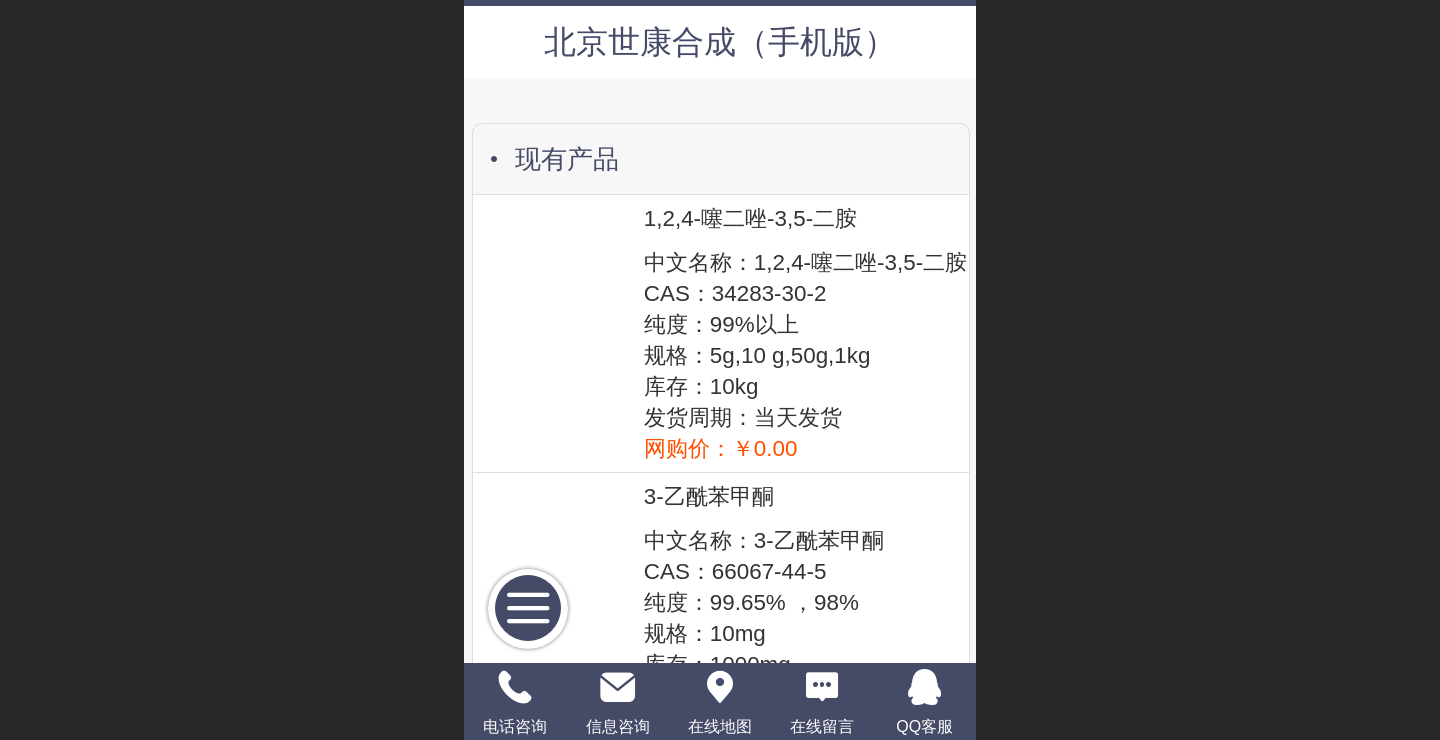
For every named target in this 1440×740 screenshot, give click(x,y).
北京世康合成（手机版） (720, 42)
